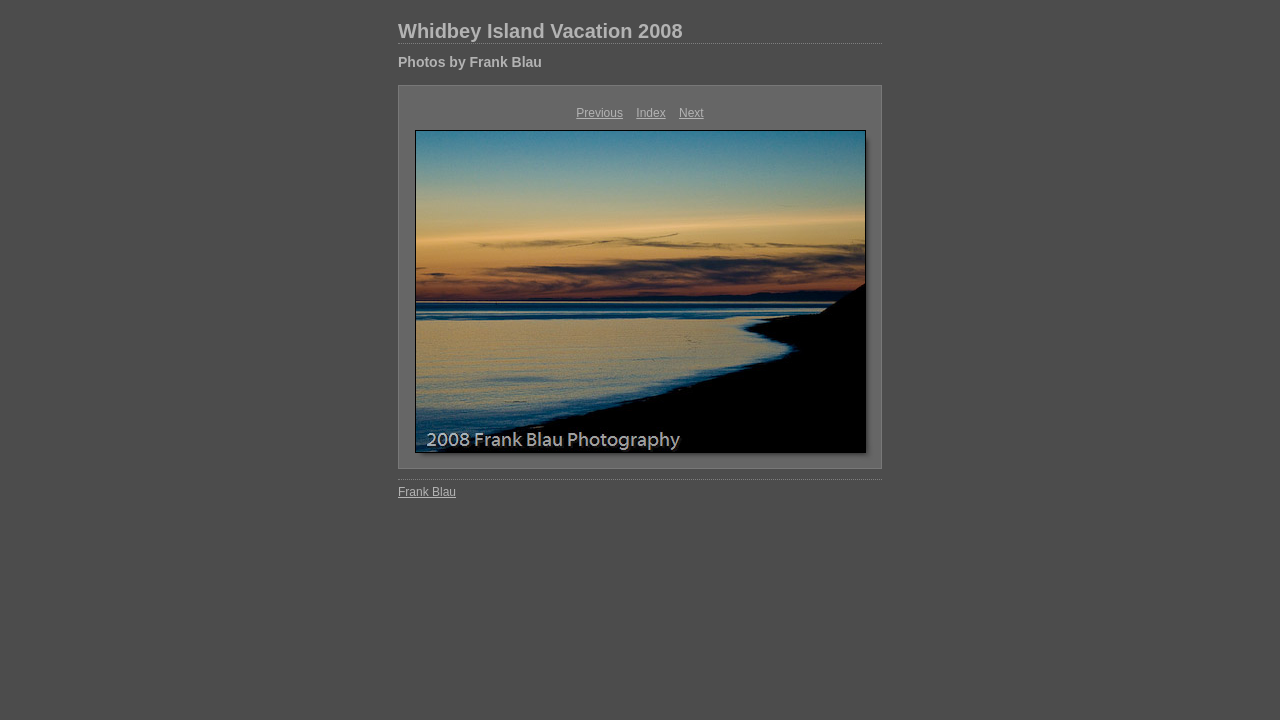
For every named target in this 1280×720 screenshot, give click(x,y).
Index (650, 113)
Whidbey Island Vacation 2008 (540, 31)
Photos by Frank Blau (470, 62)
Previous (599, 113)
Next (691, 113)
